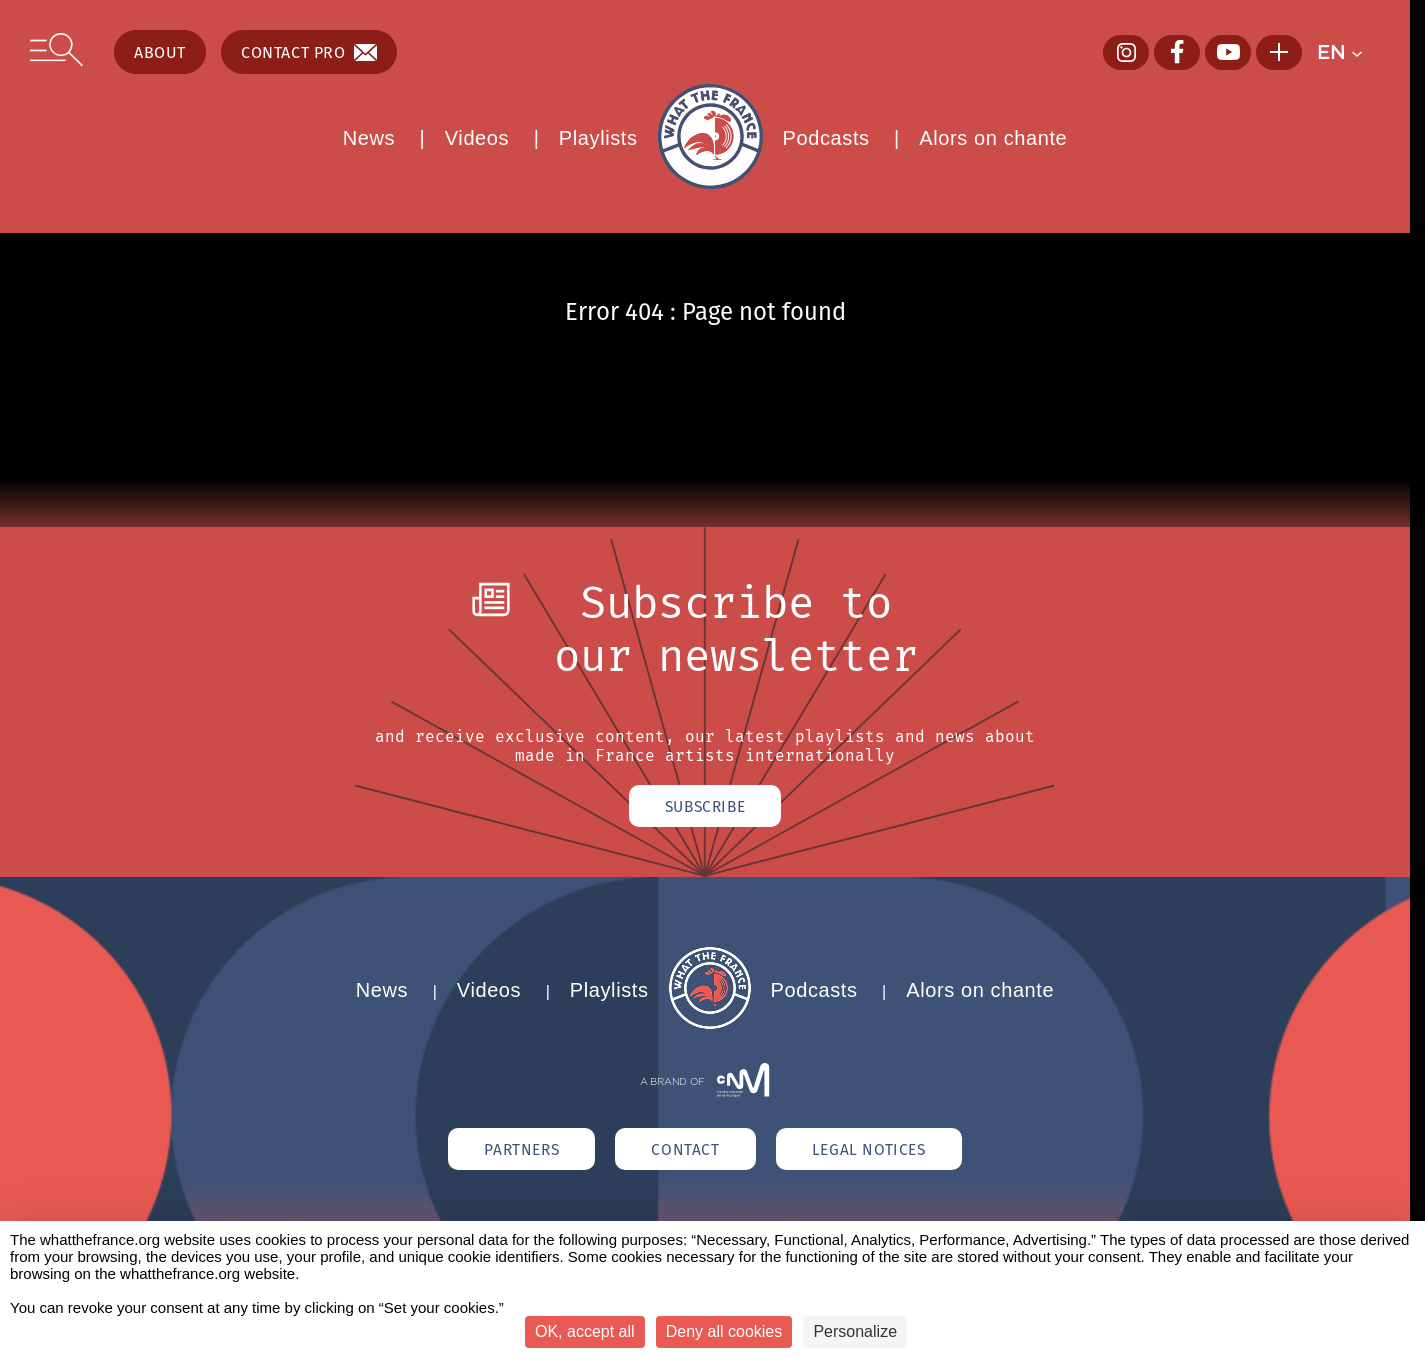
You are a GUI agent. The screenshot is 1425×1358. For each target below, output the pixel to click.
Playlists (598, 138)
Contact (686, 1152)
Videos (477, 138)
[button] (1348, 52)
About (160, 52)
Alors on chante (993, 138)
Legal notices (878, 1152)
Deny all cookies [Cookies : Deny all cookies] (724, 1331)
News (369, 138)
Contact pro (309, 52)
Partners (512, 1152)
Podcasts (826, 138)
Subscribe (704, 807)
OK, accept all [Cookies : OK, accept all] (585, 1331)
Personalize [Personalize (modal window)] (855, 1331)
